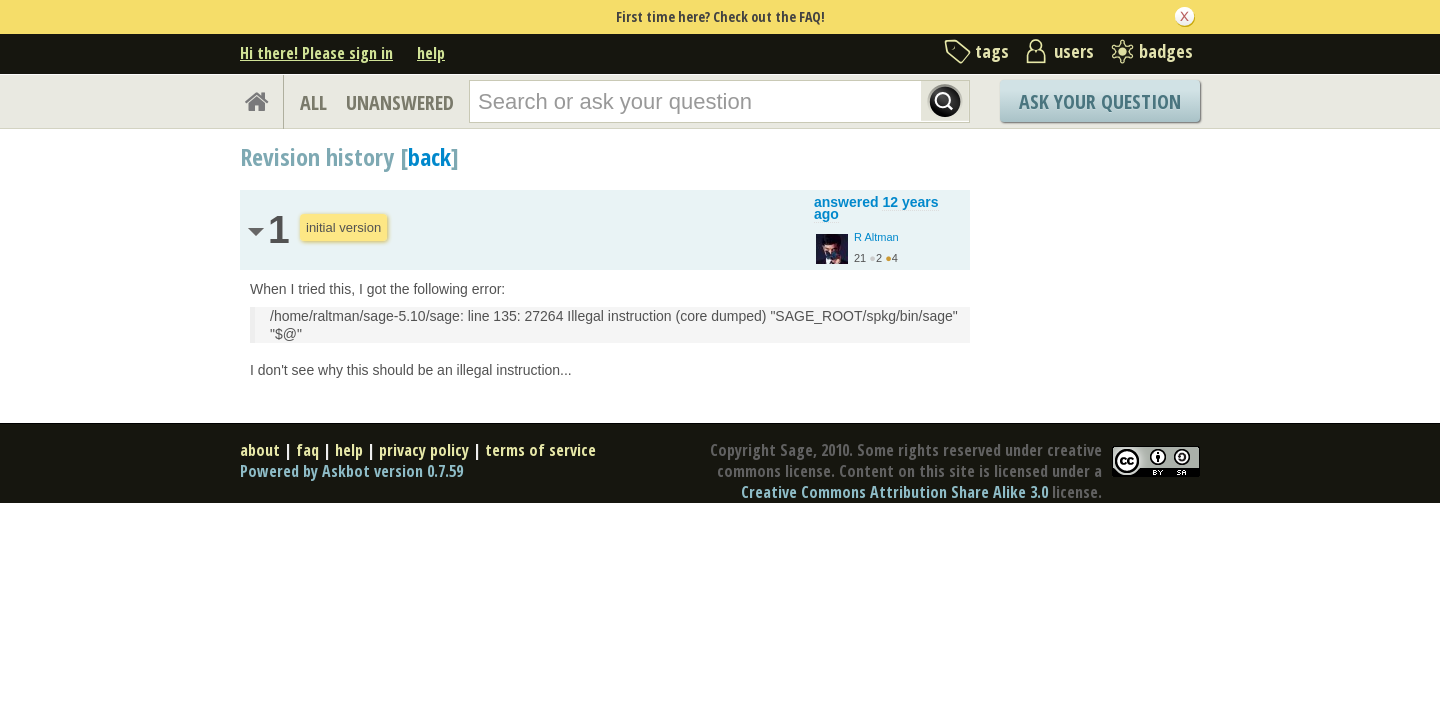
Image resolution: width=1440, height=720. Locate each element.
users (1074, 51)
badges (1166, 51)
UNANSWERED (400, 102)
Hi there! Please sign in (316, 53)
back (429, 156)
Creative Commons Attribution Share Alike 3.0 (894, 492)
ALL (313, 102)
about (260, 450)
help (431, 53)
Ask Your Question (1100, 101)
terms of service (540, 450)
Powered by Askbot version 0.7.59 (351, 471)
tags (992, 51)
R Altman (876, 237)
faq (307, 450)
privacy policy (424, 450)
